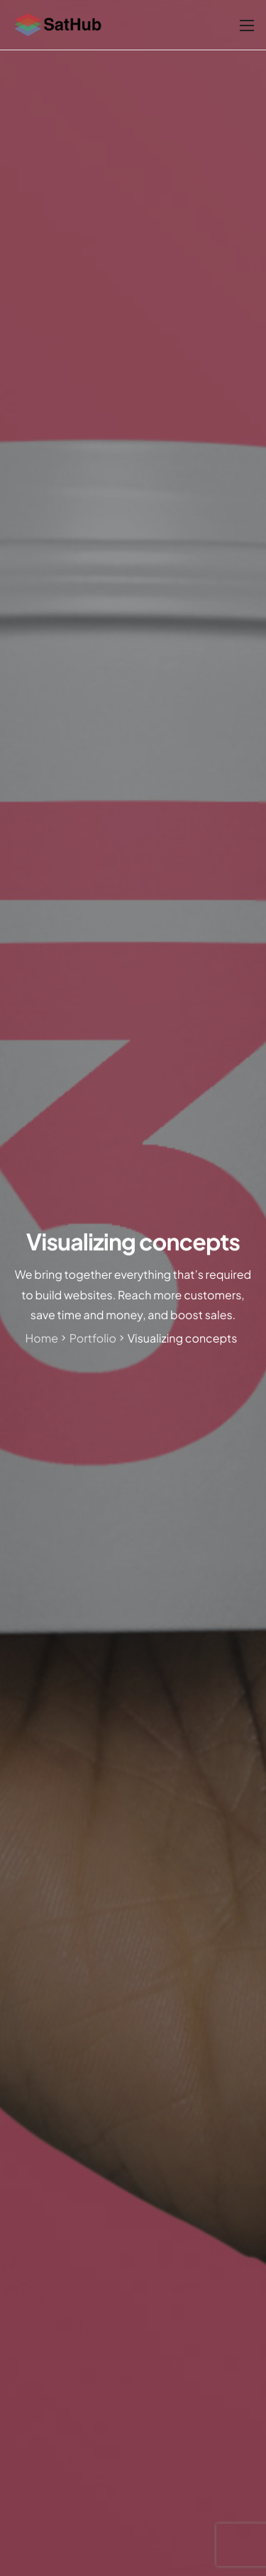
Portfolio (93, 1338)
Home (42, 1338)
